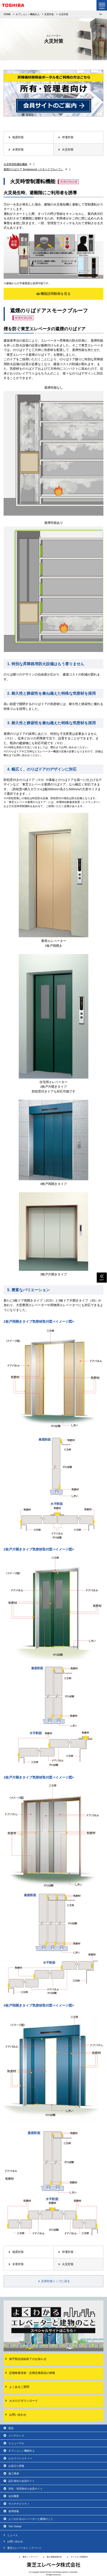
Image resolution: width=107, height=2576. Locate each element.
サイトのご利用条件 (79, 2557)
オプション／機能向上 (27, 14)
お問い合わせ (15, 2541)
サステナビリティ (18, 2503)
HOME (7, 14)
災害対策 (49, 14)
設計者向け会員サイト (21, 2480)
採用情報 (13, 2511)
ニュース (12, 2535)
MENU (101, 5)
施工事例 (13, 2473)
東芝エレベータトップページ (24, 2547)
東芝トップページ (30, 2557)
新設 (11, 2428)
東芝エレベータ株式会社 (53, 2564)
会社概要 (13, 2496)
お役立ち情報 (16, 2465)
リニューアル (16, 2443)
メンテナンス (16, 2435)
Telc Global (14, 2526)
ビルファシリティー (20, 2458)
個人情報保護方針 (54, 2557)
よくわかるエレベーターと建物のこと (30, 2518)
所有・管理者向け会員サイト (25, 2488)
